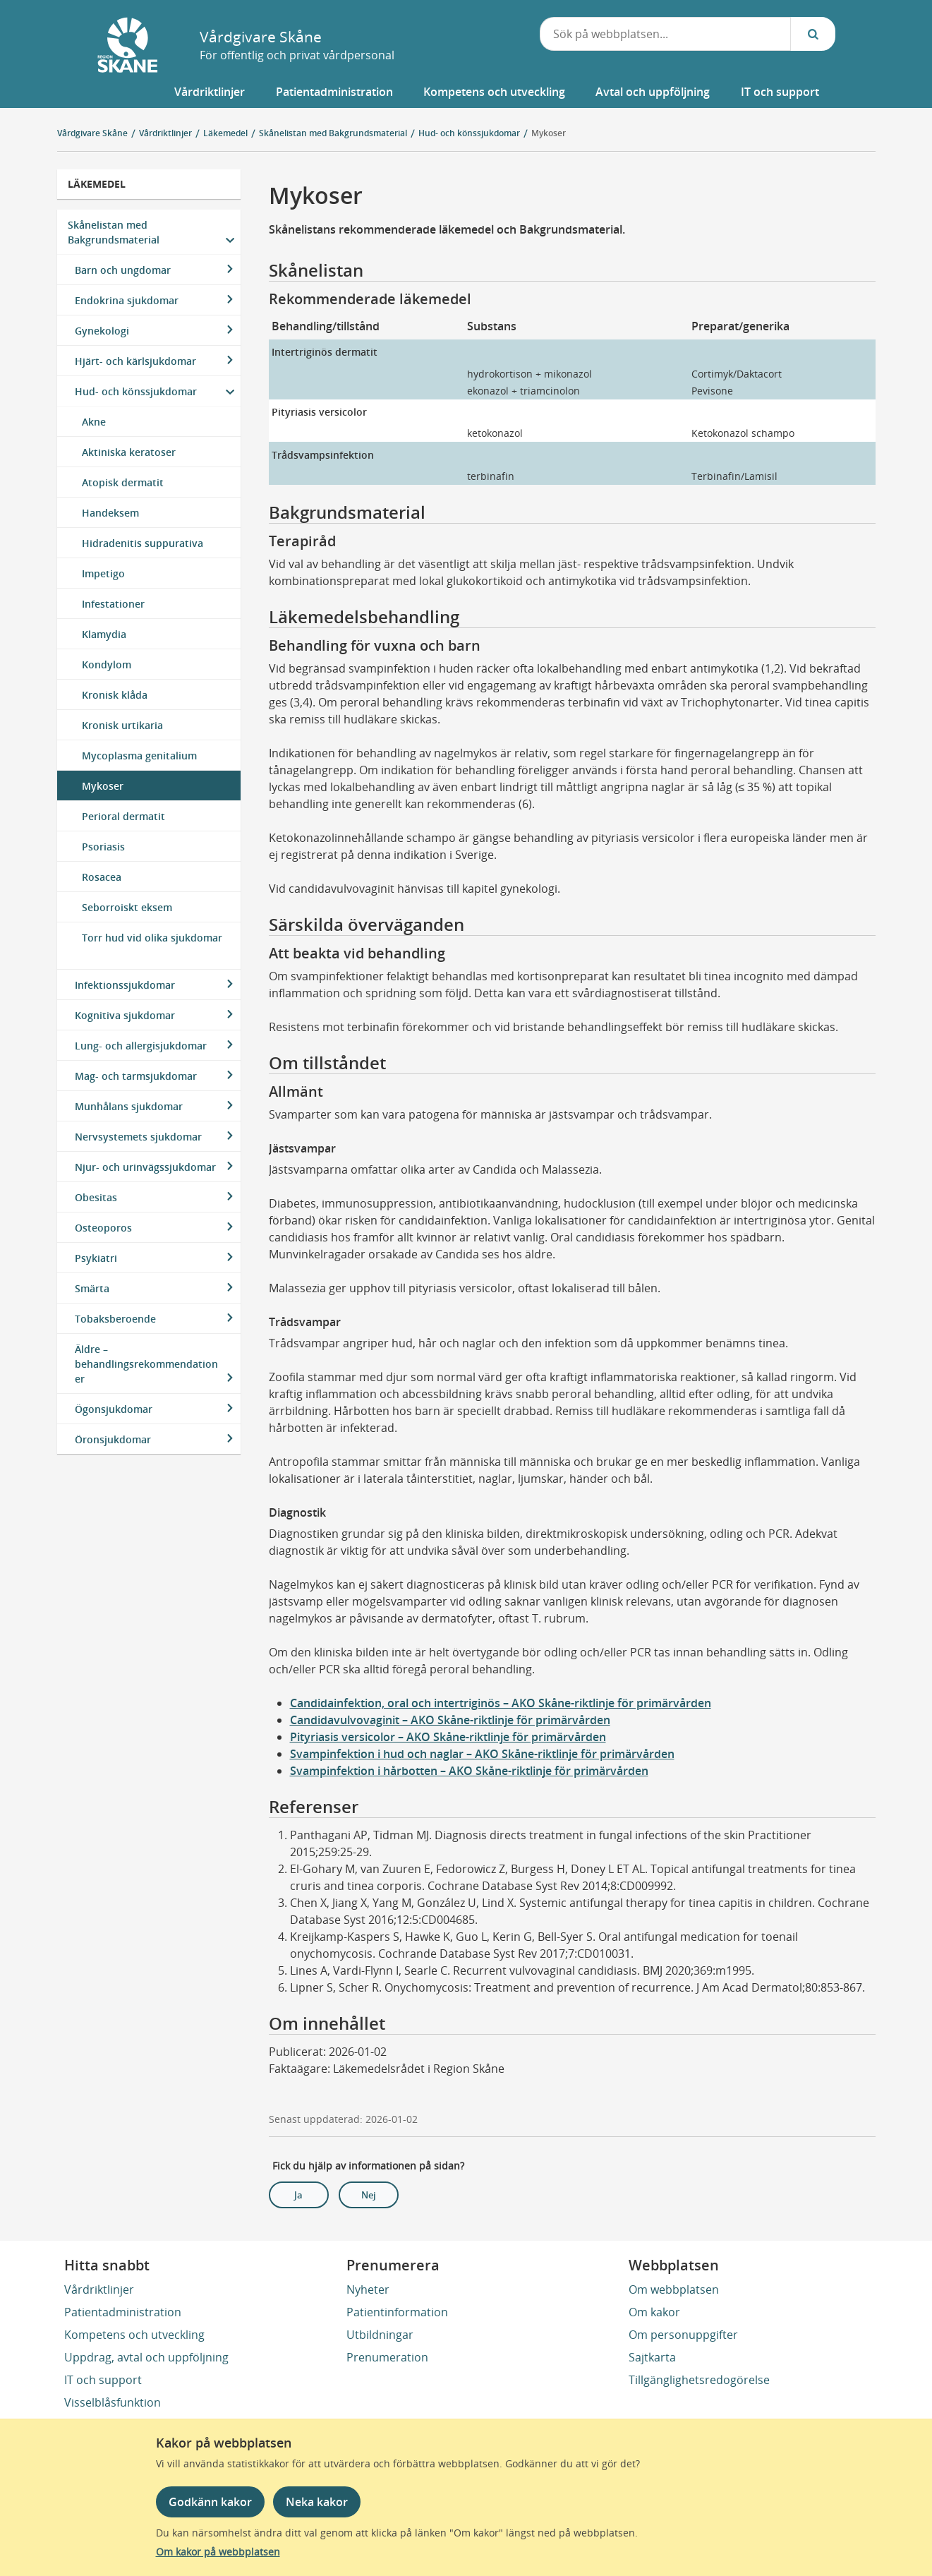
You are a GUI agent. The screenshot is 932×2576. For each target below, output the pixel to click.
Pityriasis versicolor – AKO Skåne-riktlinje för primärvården (448, 1737)
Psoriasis (103, 846)
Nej (368, 2195)
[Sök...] (813, 34)
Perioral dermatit (123, 816)
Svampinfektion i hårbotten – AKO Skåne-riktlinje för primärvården (469, 1770)
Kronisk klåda (114, 695)
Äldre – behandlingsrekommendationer (146, 1363)
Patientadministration (122, 2312)
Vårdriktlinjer (99, 2289)
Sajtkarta (652, 2357)
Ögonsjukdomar (113, 1409)
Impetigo (103, 573)
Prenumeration (387, 2357)
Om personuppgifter (683, 2334)
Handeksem (110, 512)
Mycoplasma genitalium (139, 755)
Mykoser (548, 133)
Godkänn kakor (210, 2502)
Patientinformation (397, 2312)
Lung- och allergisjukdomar (141, 1045)
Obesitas (96, 1197)
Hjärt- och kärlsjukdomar (135, 361)
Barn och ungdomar (123, 270)
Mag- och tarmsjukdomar (136, 1076)
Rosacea (101, 877)
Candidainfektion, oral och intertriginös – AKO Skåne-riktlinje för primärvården (500, 1703)
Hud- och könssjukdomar (136, 391)
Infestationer (113, 603)
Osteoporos (103, 1227)
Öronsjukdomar (113, 1439)
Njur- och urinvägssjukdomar (145, 1167)
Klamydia (104, 634)
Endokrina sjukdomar (126, 300)
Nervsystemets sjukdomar (138, 1136)
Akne (94, 421)
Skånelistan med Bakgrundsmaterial (113, 232)
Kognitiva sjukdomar (125, 1015)
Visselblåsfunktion (112, 2402)
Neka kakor (317, 2502)
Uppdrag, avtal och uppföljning (146, 2357)
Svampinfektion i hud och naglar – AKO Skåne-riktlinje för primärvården (482, 1754)
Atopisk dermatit (123, 482)
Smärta (92, 1288)
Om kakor (654, 2312)
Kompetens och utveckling (134, 2334)
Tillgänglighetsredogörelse (699, 2380)
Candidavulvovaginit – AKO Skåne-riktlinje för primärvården (450, 1720)
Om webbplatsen (674, 2289)
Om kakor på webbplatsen (218, 2551)
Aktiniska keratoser (129, 452)
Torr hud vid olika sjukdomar (152, 937)
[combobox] (665, 34)
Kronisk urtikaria (122, 725)
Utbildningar (379, 2334)
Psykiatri (96, 1258)
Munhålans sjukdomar (129, 1106)
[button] (209, 92)
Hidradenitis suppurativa (142, 543)
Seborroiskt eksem (127, 907)
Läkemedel (97, 184)
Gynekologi (102, 330)
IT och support (103, 2380)
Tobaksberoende (115, 1318)
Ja (298, 2195)
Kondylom (106, 664)
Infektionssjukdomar (125, 985)
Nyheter (367, 2289)
